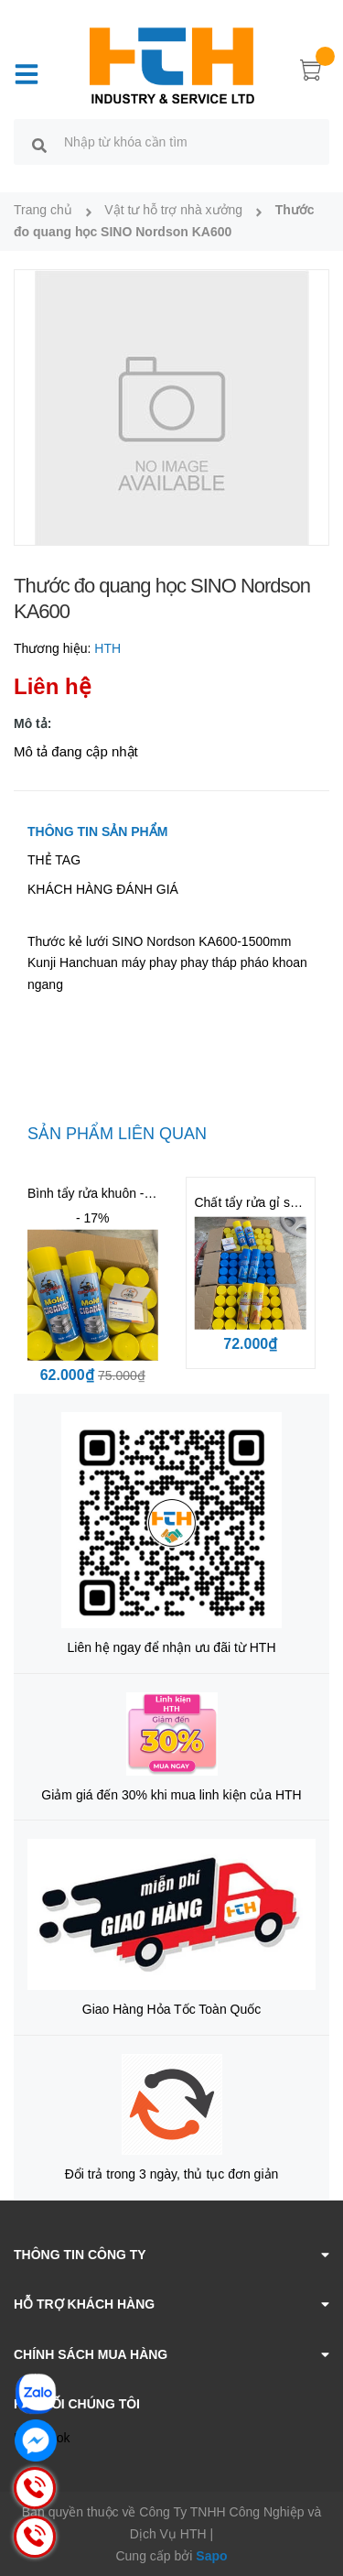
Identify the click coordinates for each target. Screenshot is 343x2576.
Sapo (211, 2556)
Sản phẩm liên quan (117, 1134)
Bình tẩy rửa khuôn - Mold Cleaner (125, 1193)
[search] (39, 144)
